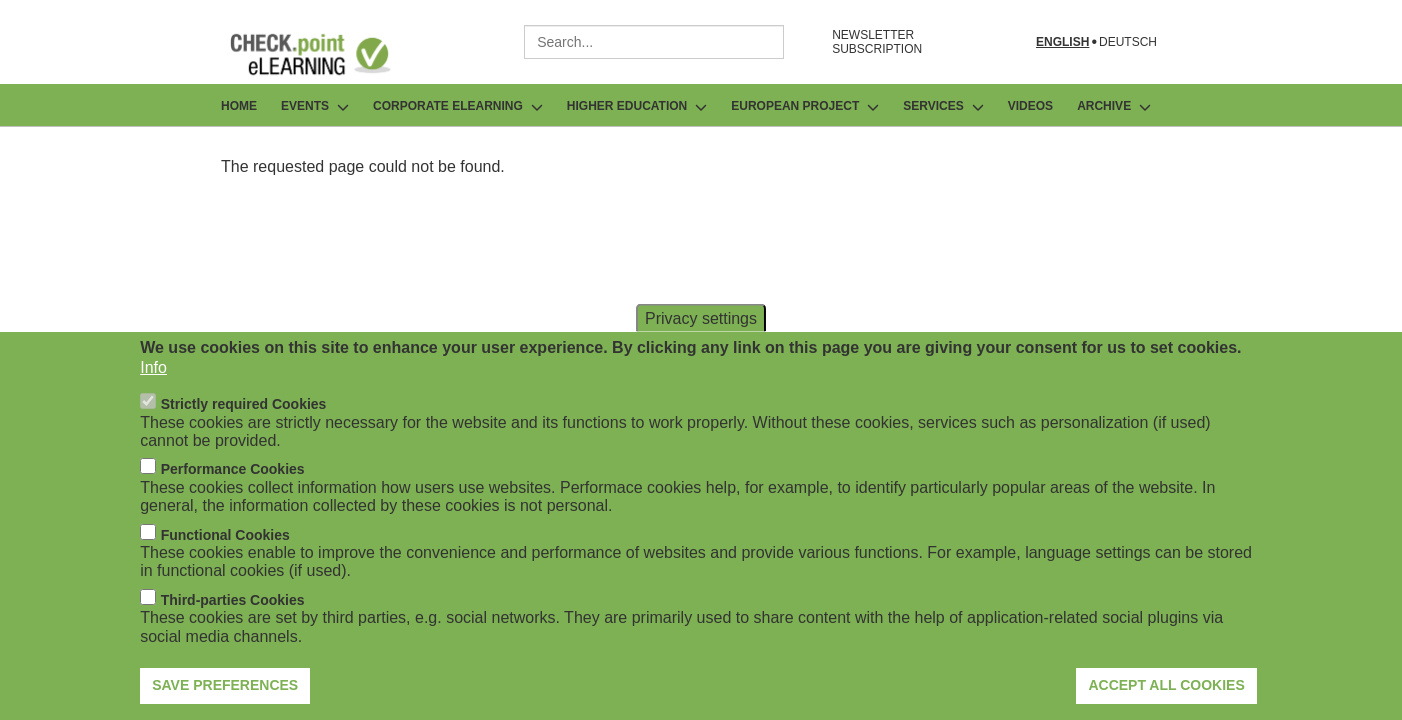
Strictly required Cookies (244, 427)
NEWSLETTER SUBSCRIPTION (877, 42)
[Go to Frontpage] (325, 54)
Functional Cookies (225, 558)
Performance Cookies (233, 493)
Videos (1030, 106)
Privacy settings (701, 340)
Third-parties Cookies (233, 623)
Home (239, 106)
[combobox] (654, 42)
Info (153, 390)
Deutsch (1128, 42)
